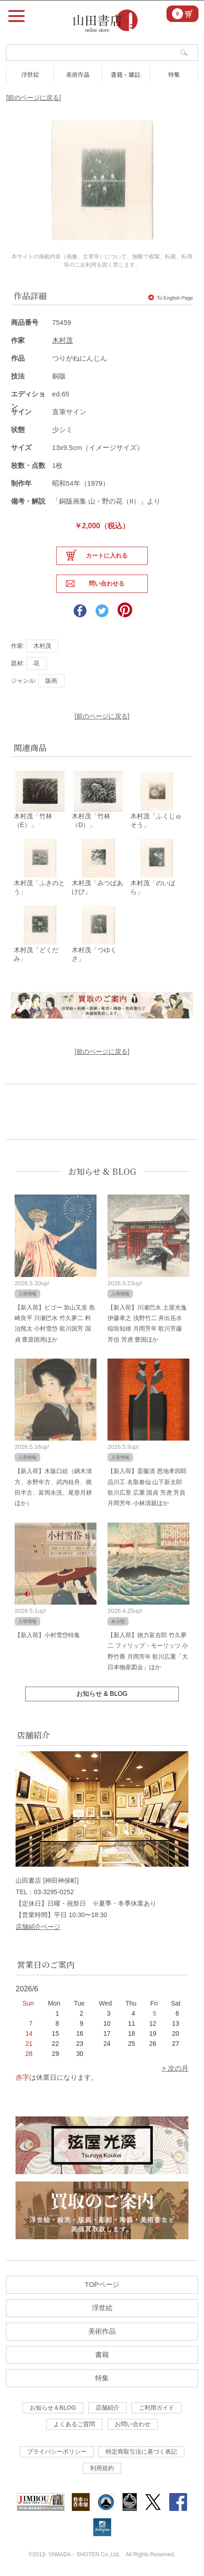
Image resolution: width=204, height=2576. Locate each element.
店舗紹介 (107, 2407)
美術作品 (78, 74)
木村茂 (62, 340)
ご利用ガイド (156, 2407)
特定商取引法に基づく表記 (141, 2451)
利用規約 (102, 2468)
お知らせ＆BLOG (53, 2407)
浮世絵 (30, 74)
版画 (51, 680)
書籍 (102, 2354)
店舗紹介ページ (38, 1926)
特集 (174, 74)
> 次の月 (175, 2068)
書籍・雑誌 (125, 74)
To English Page (170, 298)
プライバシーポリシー (56, 2451)
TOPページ (102, 2284)
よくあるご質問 (74, 2424)
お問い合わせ (132, 2424)
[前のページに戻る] (33, 97)
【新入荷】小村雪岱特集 (47, 1635)
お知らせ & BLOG (102, 1171)
